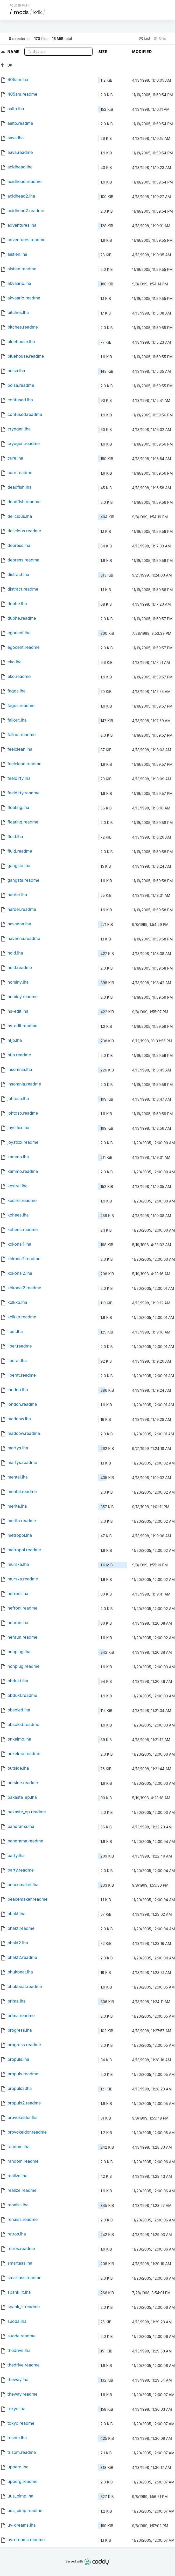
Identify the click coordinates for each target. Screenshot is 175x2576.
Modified (142, 51)
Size (102, 51)
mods (21, 12)
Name (14, 51)
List (144, 38)
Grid (160, 38)
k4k (37, 12)
